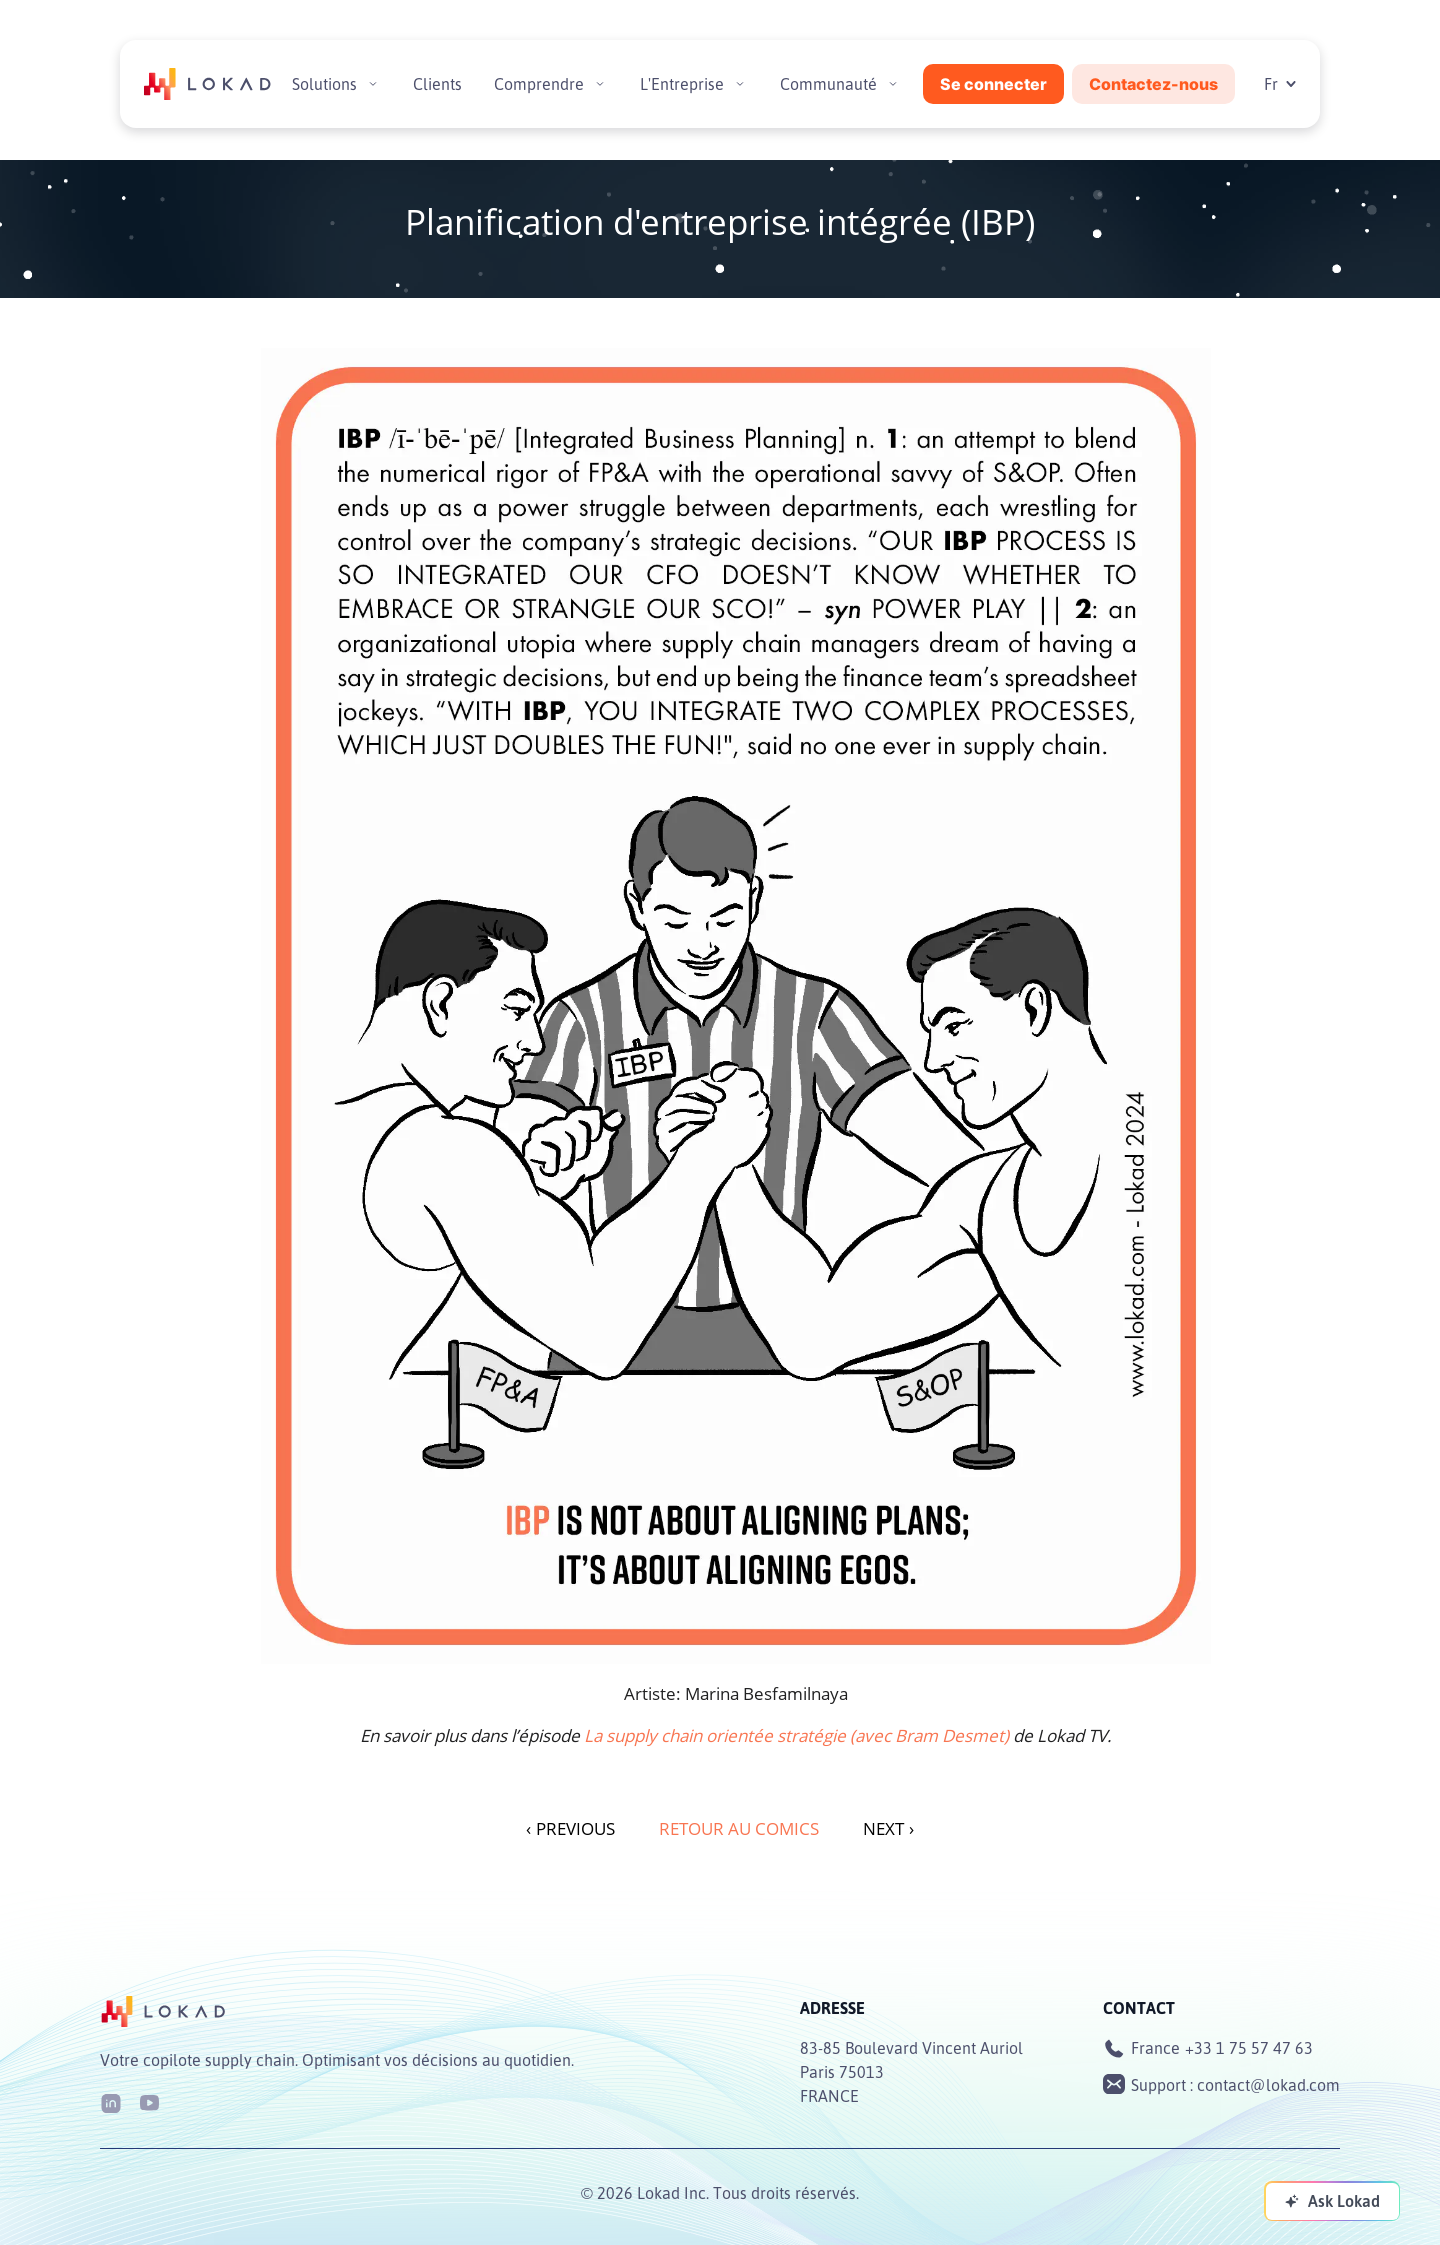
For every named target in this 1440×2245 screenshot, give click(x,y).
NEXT (888, 1828)
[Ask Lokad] (1332, 2201)
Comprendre (539, 84)
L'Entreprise (682, 84)
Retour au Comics (739, 1828)
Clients (437, 84)
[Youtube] (149, 2101)
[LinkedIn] (111, 2101)
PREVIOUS (570, 1828)
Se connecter (993, 84)
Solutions (324, 84)
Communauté (828, 84)
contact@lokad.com (1268, 2085)
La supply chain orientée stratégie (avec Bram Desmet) (796, 1735)
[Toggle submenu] (373, 84)
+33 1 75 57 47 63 (1249, 2048)
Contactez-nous (1153, 84)
